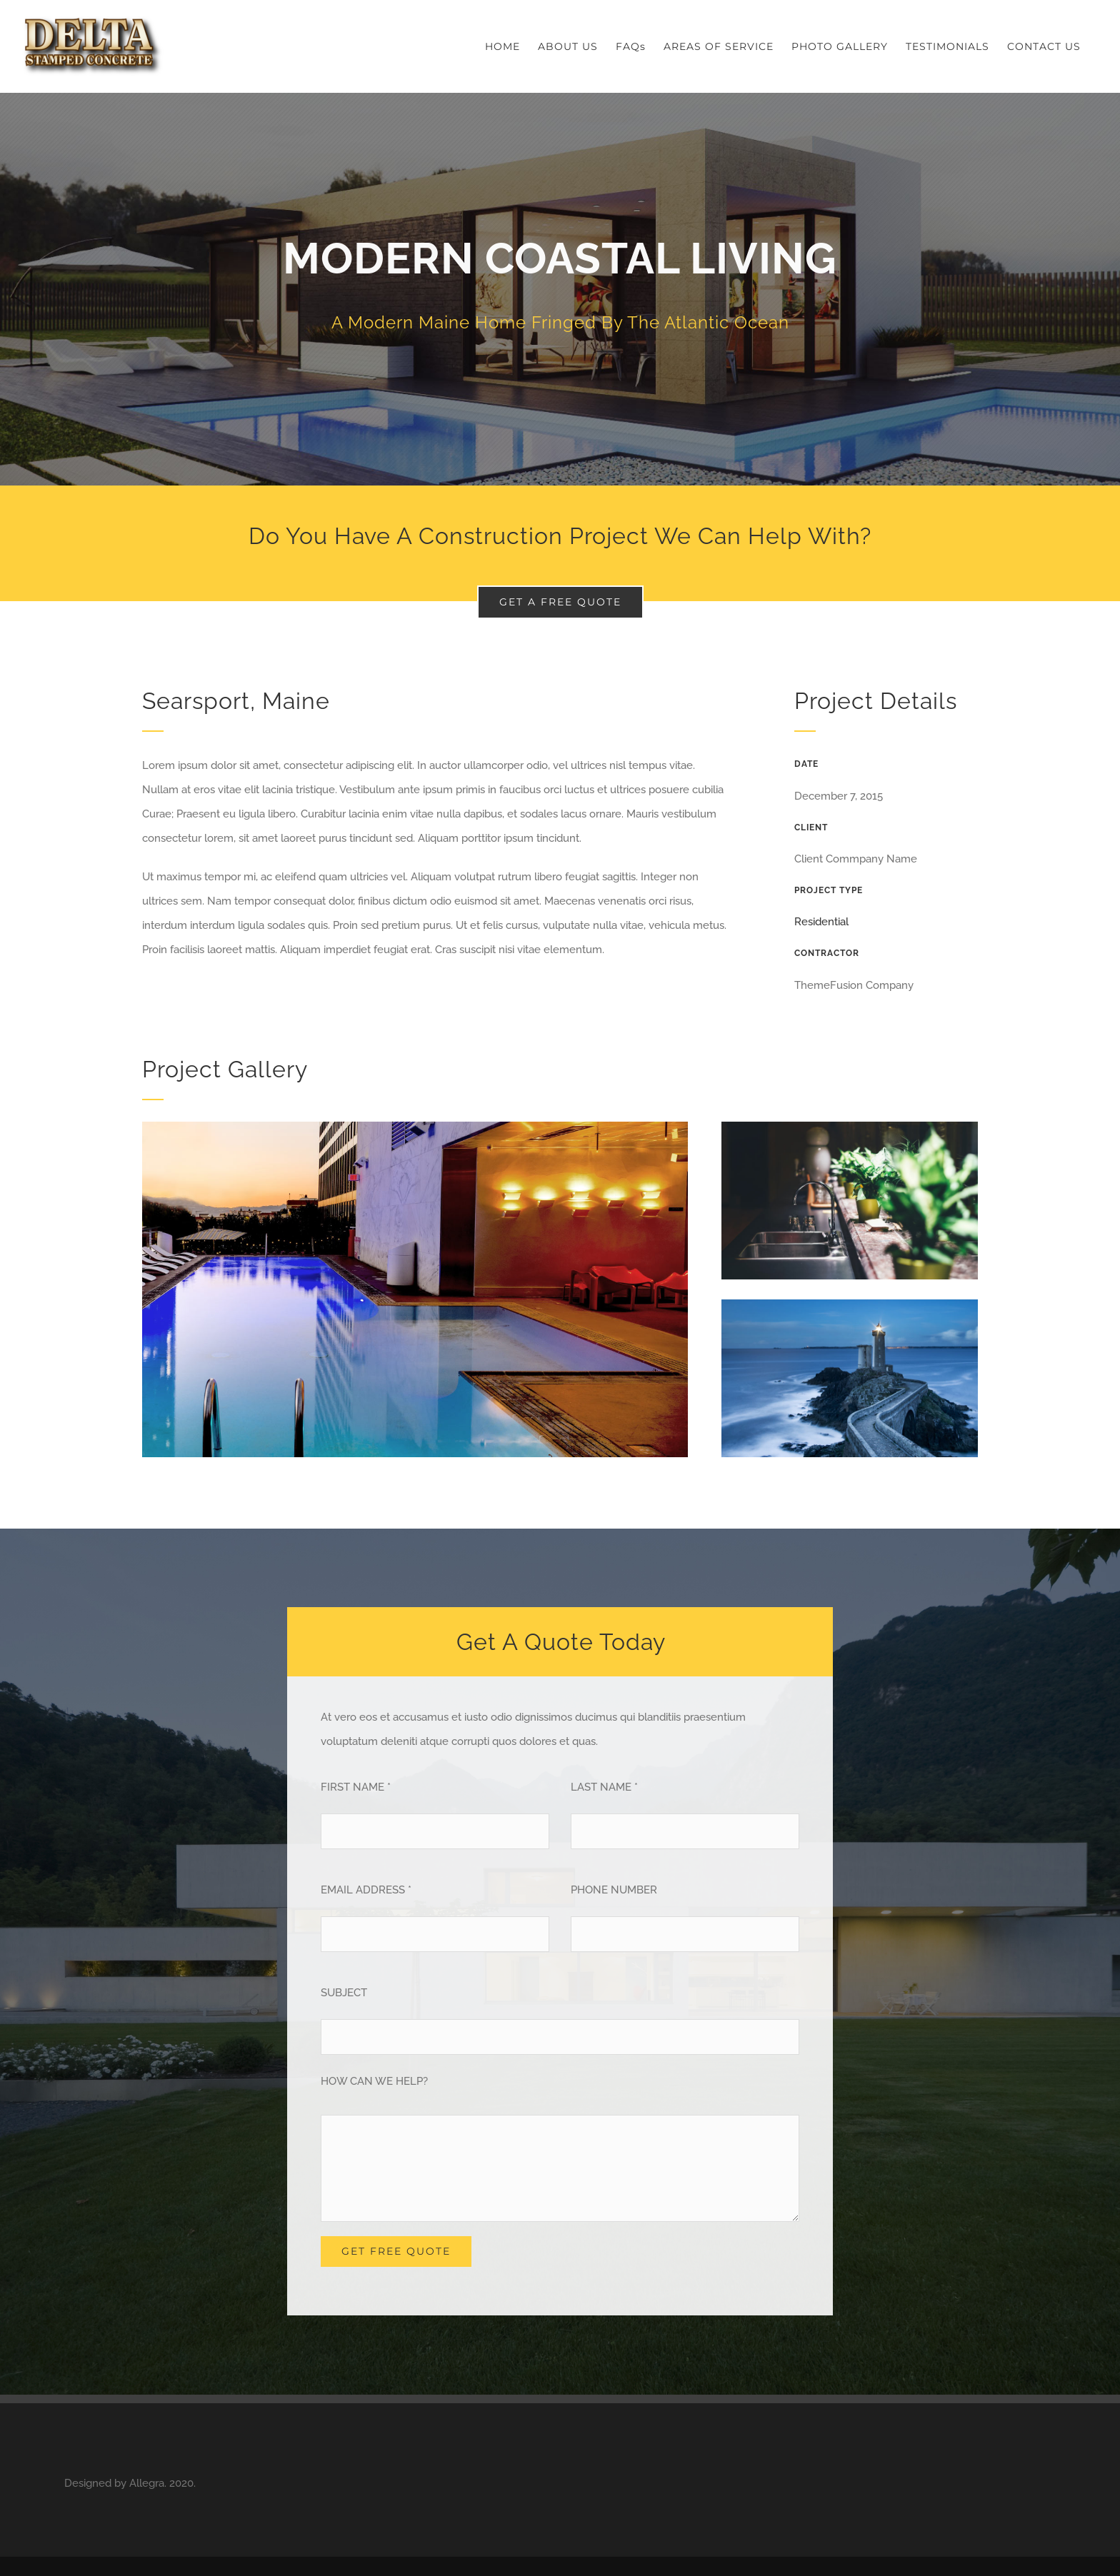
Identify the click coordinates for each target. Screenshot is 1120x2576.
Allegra (146, 2483)
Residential (821, 921)
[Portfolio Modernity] (560, 289)
